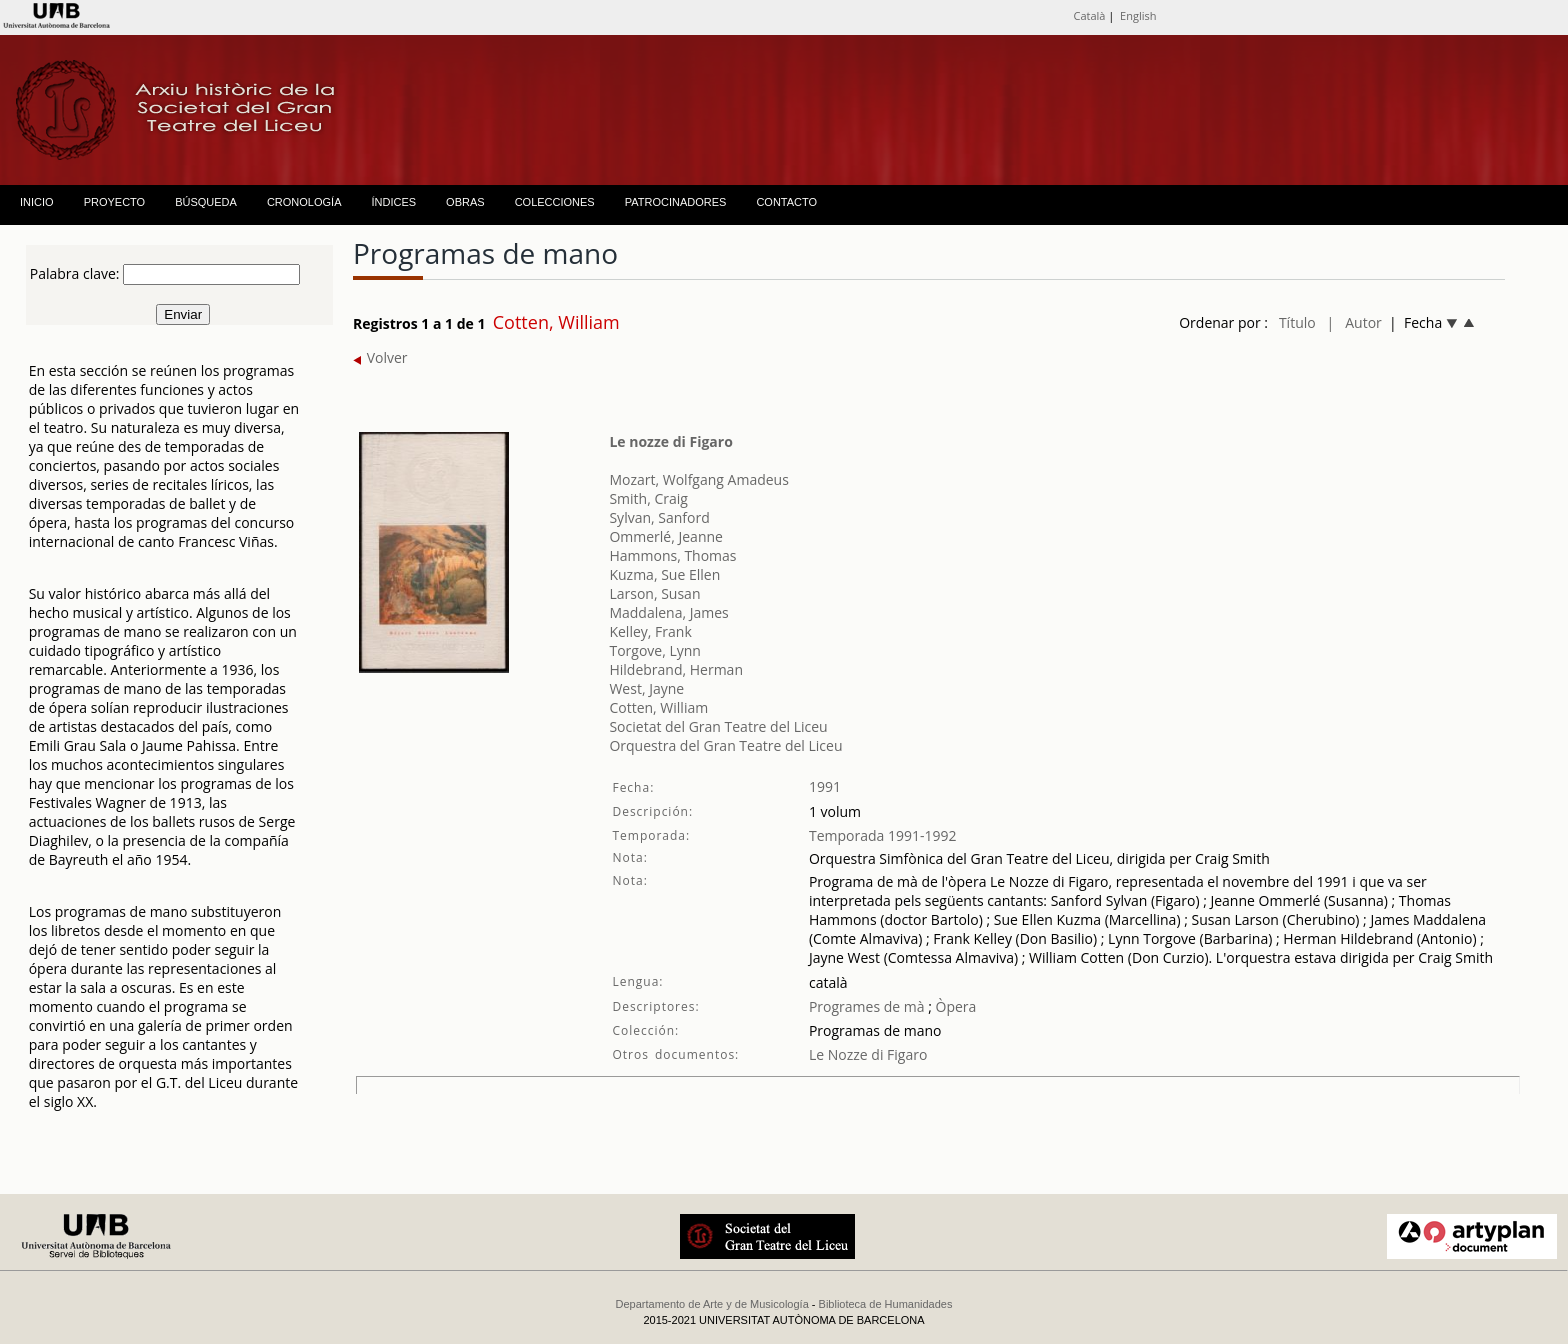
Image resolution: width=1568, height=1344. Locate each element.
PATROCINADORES (676, 202)
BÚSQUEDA (206, 202)
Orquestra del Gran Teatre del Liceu (725, 745)
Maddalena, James (668, 612)
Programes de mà (867, 1006)
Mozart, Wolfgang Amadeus (698, 479)
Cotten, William (658, 707)
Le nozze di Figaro (670, 441)
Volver (380, 357)
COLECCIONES (555, 202)
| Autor (1354, 322)
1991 (825, 786)
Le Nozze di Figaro (868, 1054)
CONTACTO (786, 202)
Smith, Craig (648, 498)
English (1138, 15)
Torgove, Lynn (655, 650)
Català (1089, 15)
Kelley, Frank (650, 631)
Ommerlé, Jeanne (665, 536)
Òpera (954, 1006)
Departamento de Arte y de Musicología (712, 1304)
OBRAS (465, 202)
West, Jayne (646, 688)
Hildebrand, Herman (676, 669)
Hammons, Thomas (672, 555)
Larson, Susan (654, 593)
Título (1297, 322)
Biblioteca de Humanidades (886, 1304)
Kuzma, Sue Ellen (664, 574)
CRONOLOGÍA (304, 202)
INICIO (37, 202)
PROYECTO (115, 202)
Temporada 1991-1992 (883, 835)
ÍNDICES (393, 202)
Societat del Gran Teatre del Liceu (718, 726)
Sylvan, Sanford (659, 517)
